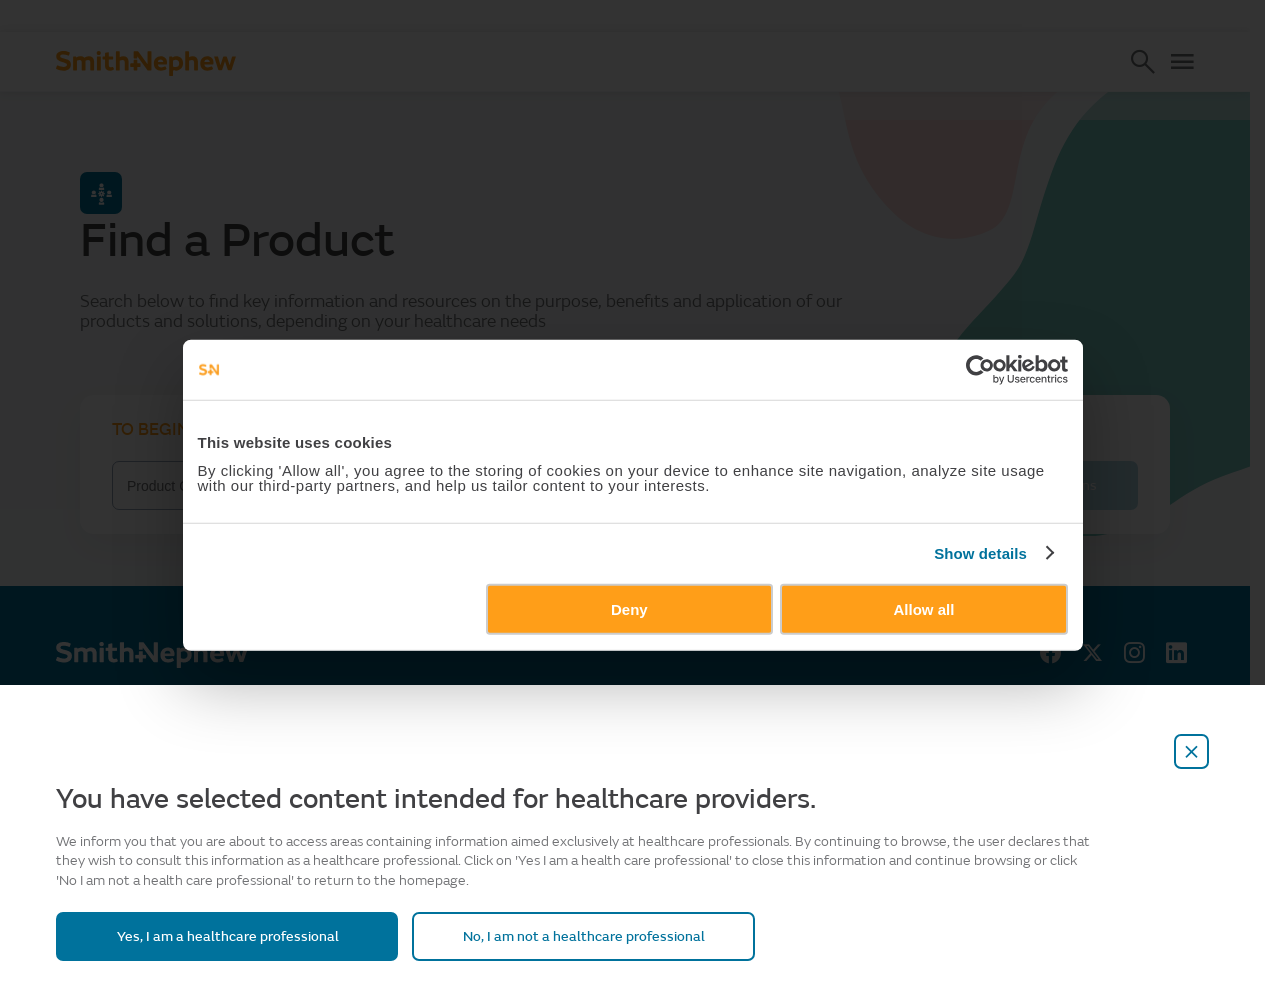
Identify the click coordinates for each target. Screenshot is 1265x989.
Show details (1012, 635)
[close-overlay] (1192, 751)
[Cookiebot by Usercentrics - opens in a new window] (1011, 452)
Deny (629, 690)
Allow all (945, 690)
